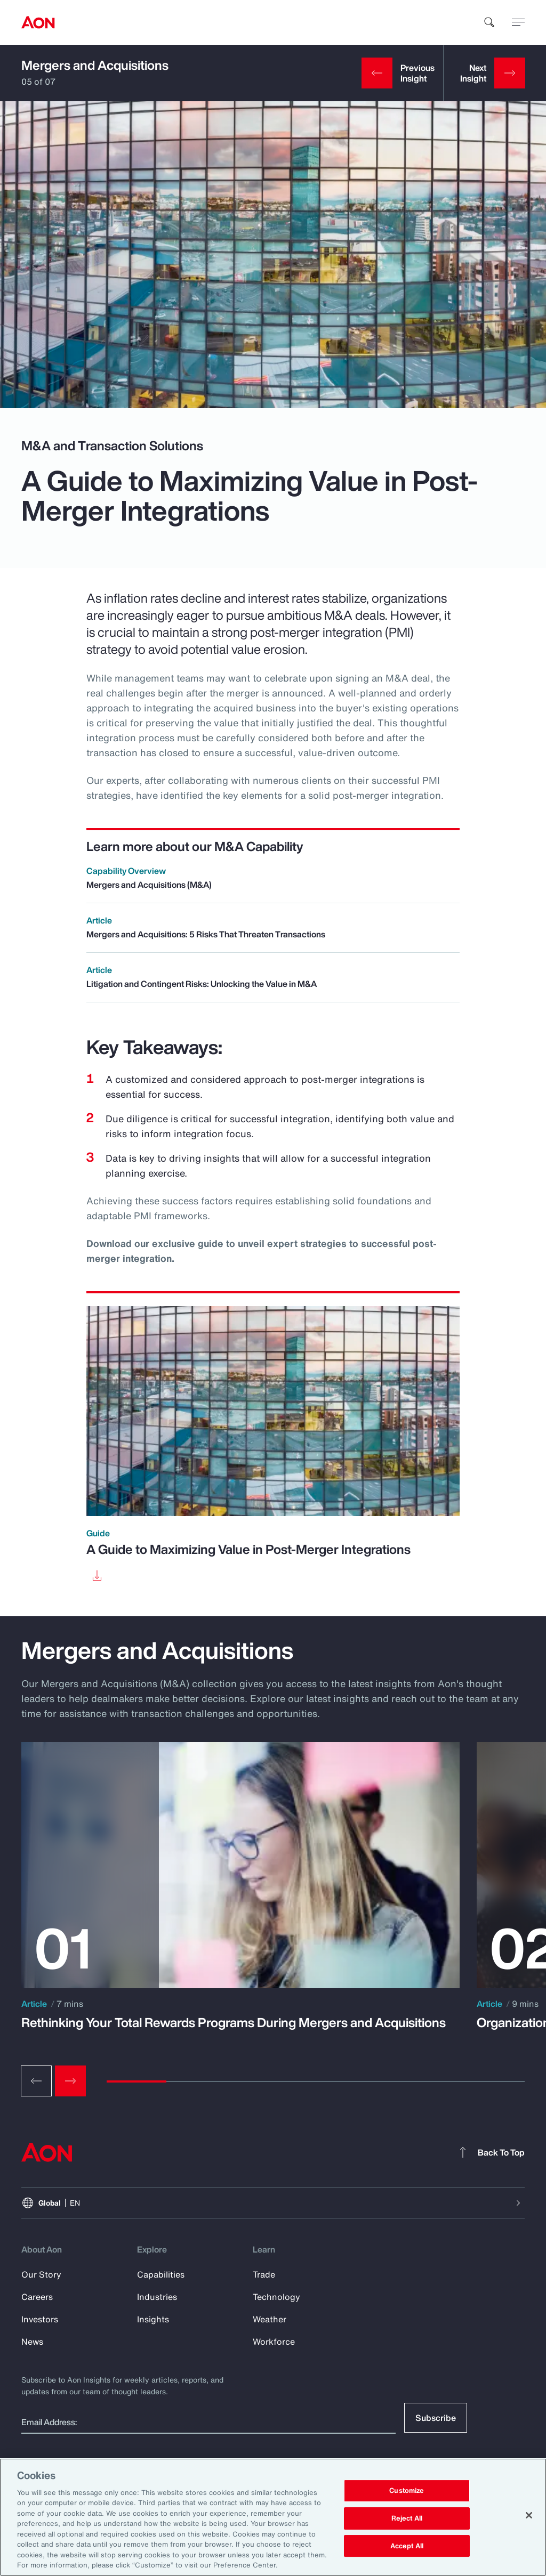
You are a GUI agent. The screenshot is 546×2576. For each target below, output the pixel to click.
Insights (153, 2319)
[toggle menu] (518, 21)
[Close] (529, 2515)
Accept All (406, 2546)
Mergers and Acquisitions (94, 65)
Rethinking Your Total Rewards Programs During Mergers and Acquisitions (233, 2022)
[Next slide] (70, 2081)
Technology (276, 2296)
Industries (157, 2296)
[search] (489, 22)
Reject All (406, 2518)
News (32, 2341)
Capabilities (160, 2274)
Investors (39, 2319)
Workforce (274, 2341)
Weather (269, 2319)
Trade (264, 2274)
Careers (37, 2296)
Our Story (41, 2274)
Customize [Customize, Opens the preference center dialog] (406, 2491)
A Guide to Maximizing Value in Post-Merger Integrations (248, 1549)
